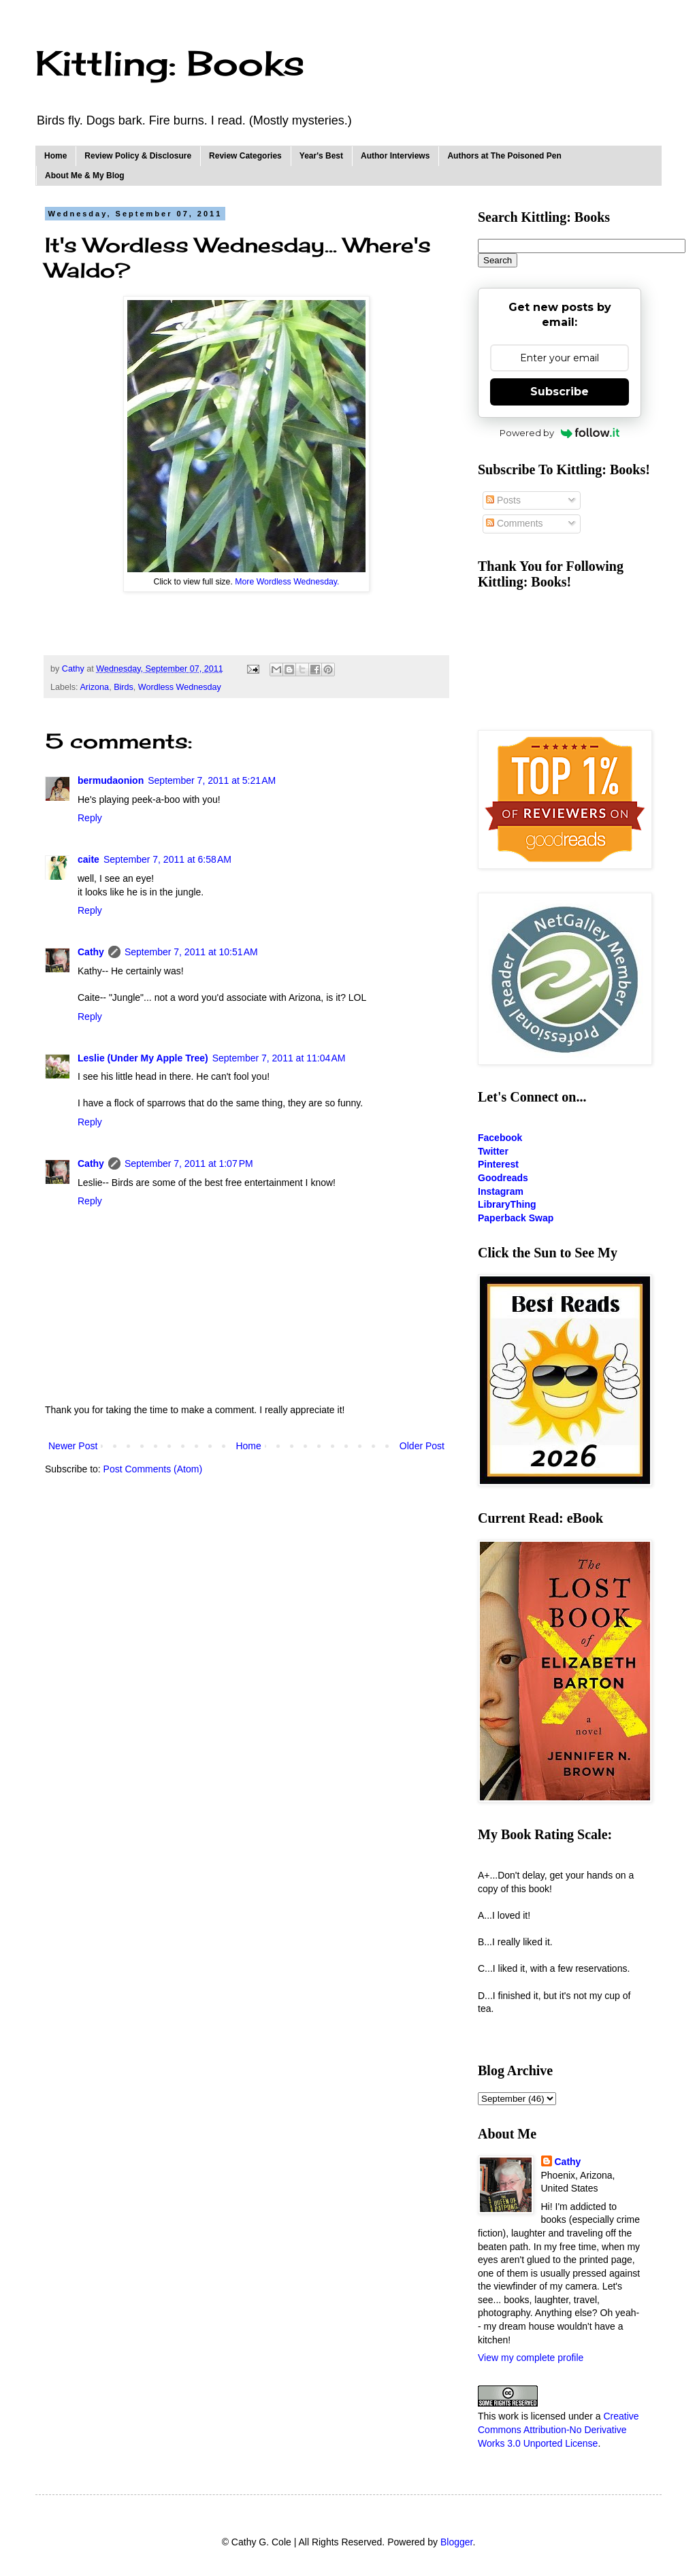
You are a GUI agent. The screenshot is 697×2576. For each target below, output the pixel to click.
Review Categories (245, 156)
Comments (514, 523)
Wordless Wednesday (179, 687)
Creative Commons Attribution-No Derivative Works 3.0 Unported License (558, 2429)
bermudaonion (111, 780)
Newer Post (72, 1445)
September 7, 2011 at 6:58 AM (167, 859)
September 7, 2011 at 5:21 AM (212, 780)
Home (55, 156)
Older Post (422, 1445)
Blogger (456, 2542)
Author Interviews (395, 156)
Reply (90, 817)
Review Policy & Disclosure (137, 156)
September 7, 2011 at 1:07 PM (189, 1163)
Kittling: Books (169, 63)
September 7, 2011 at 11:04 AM (279, 1058)
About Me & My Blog (85, 175)
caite (88, 859)
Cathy (91, 951)
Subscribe (559, 391)
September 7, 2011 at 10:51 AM (191, 951)
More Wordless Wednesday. (287, 582)
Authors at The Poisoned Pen (504, 156)
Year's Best (321, 156)
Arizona (94, 687)
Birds (123, 687)
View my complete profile (530, 2357)
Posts (503, 500)
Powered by (560, 432)
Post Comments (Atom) (152, 1469)
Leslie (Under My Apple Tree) (143, 1058)
